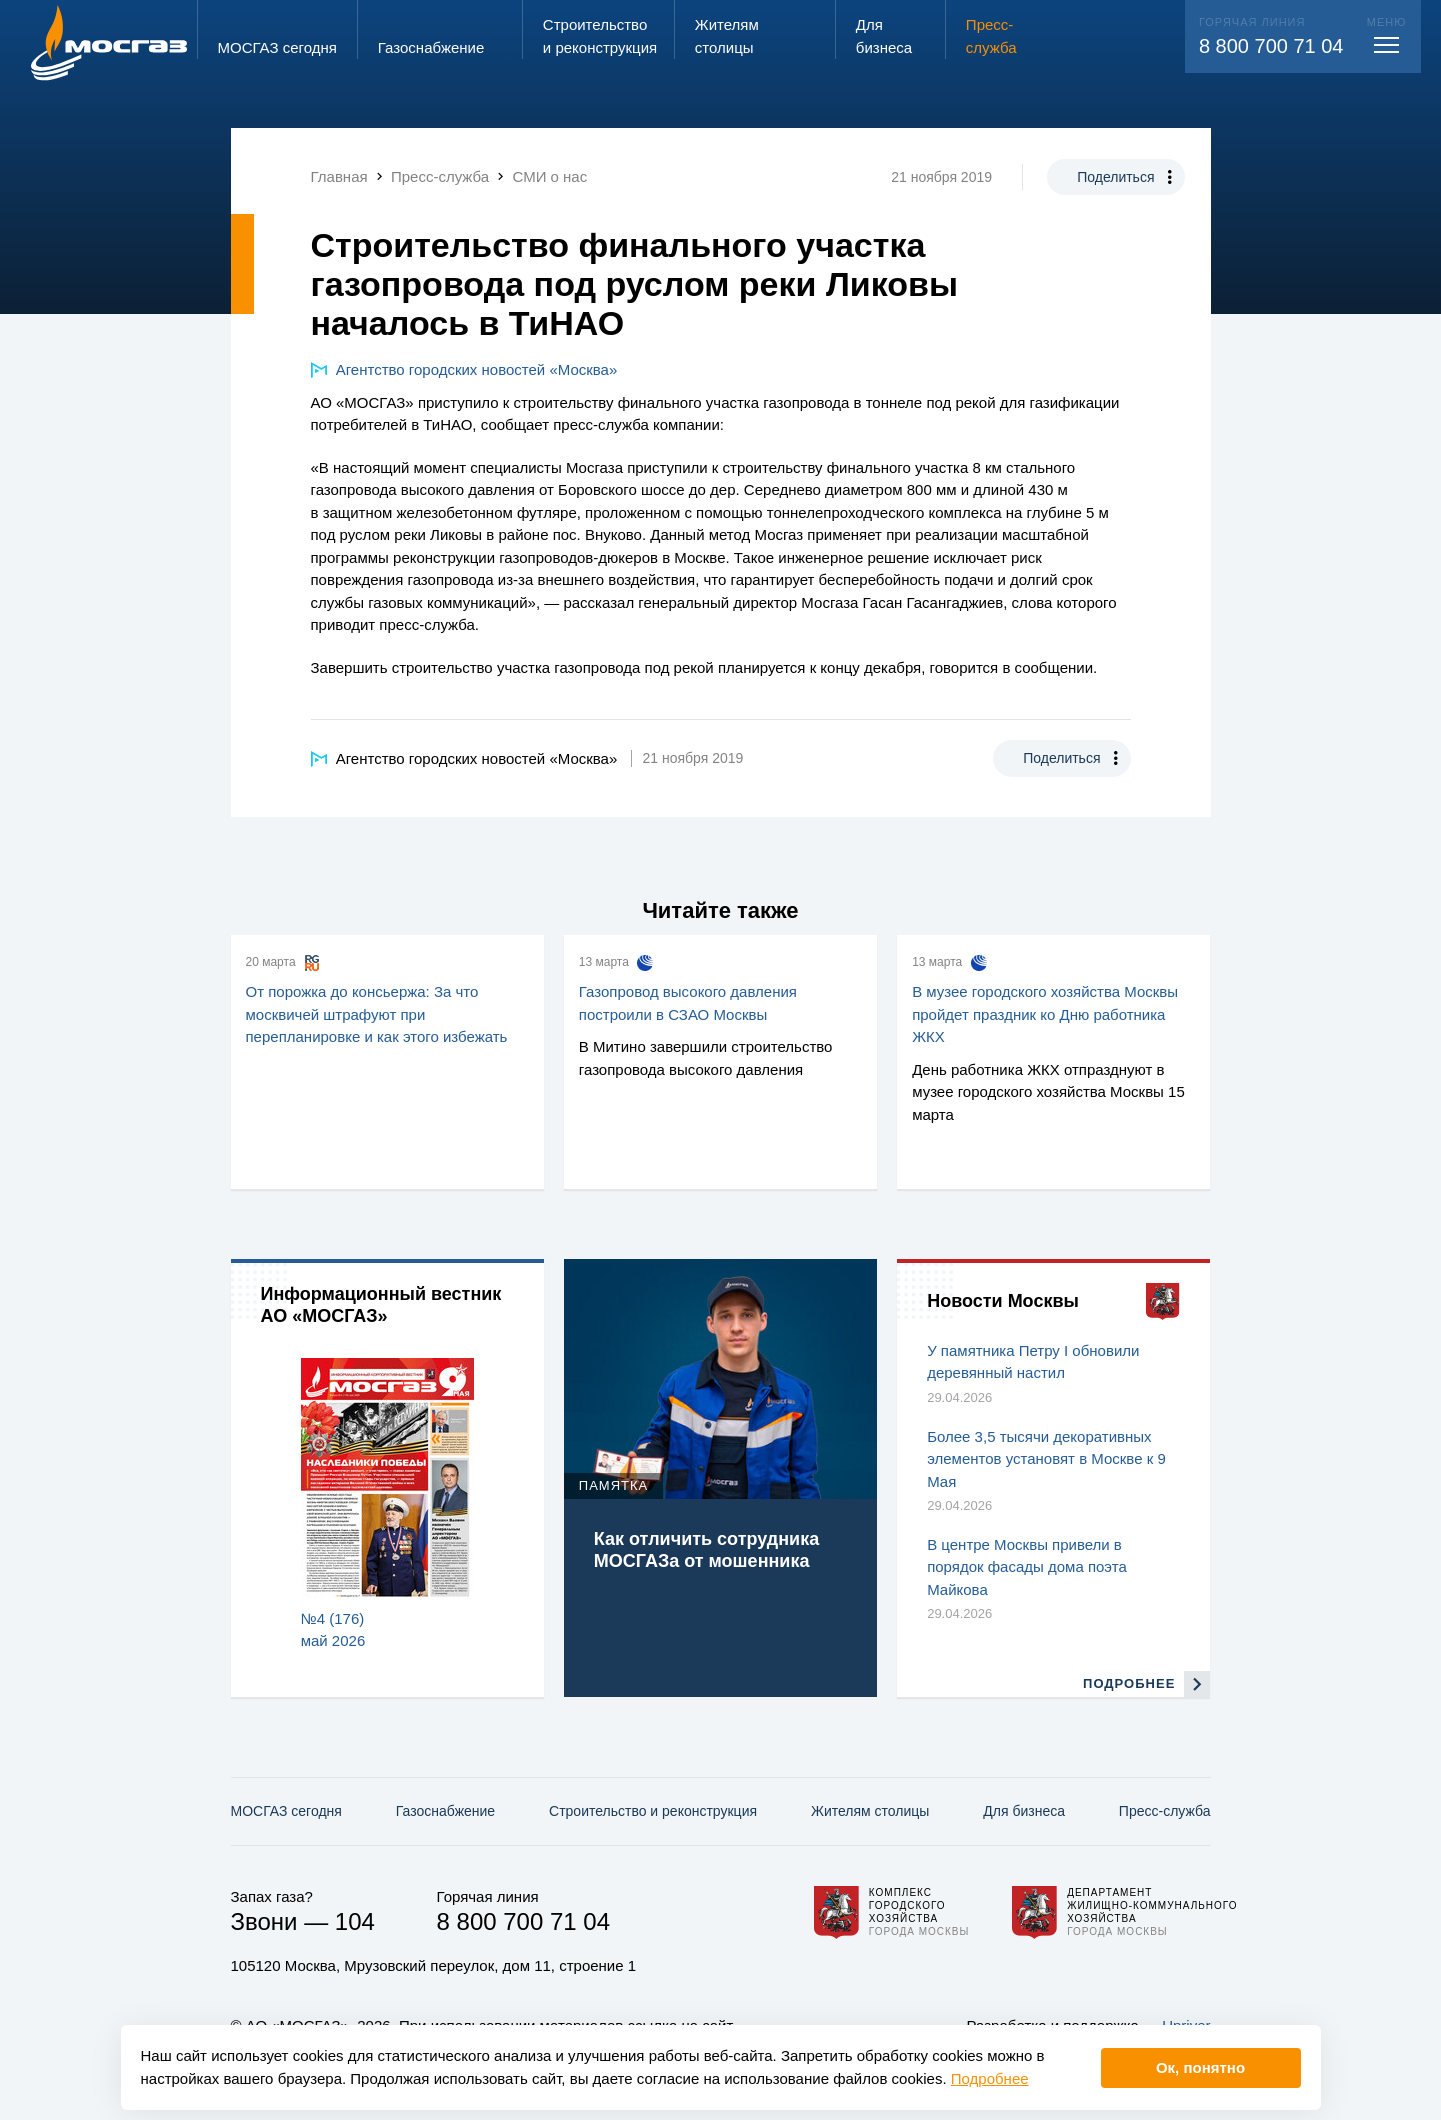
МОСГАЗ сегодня (286, 1811)
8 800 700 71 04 (1271, 46)
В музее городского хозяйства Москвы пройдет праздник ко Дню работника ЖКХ (1045, 1014)
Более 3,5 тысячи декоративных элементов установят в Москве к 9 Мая (1046, 1459)
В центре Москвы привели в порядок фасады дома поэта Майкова (1027, 1567)
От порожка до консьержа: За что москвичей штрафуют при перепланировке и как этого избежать (377, 1014)
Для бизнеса (1024, 1811)
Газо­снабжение (445, 1811)
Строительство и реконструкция (653, 1811)
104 (355, 1921)
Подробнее (990, 2078)
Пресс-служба (1165, 1811)
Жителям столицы (870, 1811)
